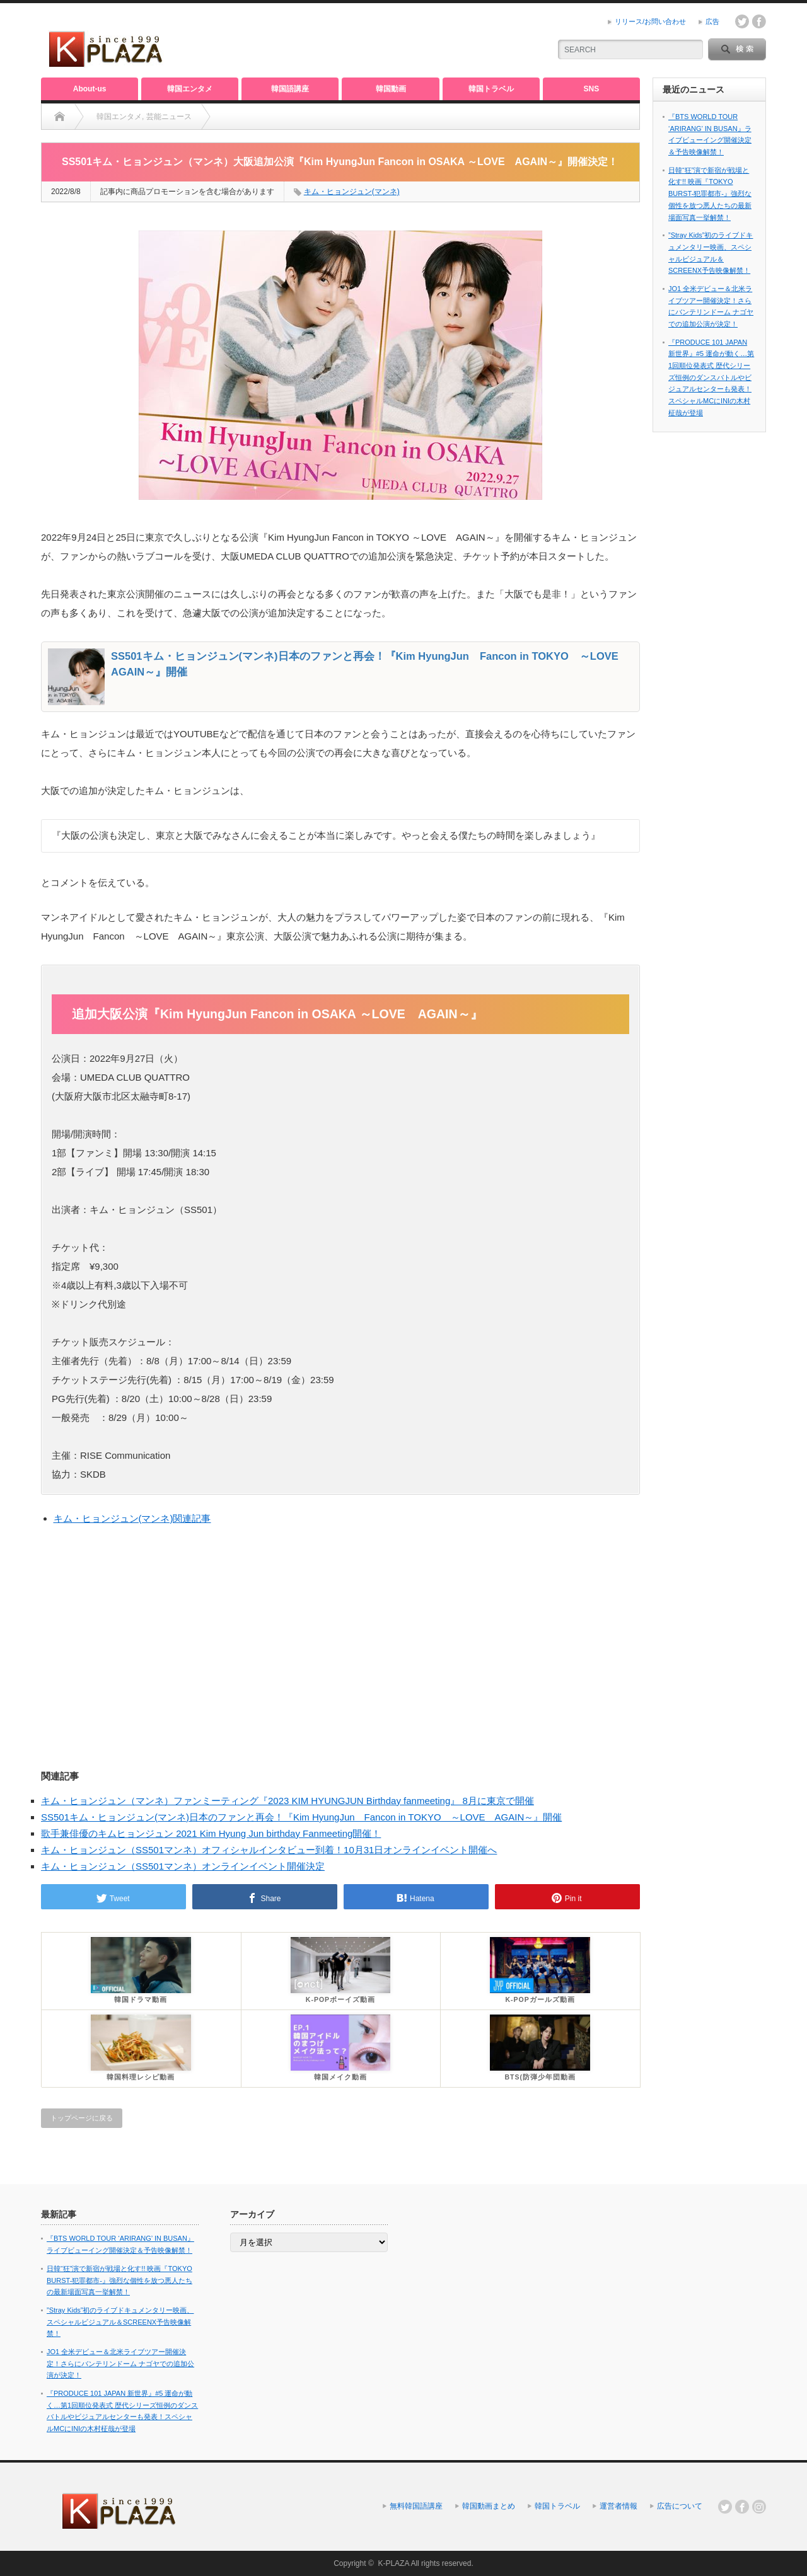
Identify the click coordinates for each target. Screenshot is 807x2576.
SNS (592, 88)
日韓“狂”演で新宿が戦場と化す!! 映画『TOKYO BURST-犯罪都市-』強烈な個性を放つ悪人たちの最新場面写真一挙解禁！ (710, 193)
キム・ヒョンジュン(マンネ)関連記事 (132, 1518)
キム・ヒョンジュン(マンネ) (352, 191)
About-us (90, 88)
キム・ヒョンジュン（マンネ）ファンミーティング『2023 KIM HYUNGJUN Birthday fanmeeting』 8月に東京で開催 (287, 1800)
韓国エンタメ (189, 88)
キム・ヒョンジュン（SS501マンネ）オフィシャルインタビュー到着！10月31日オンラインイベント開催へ (269, 1849)
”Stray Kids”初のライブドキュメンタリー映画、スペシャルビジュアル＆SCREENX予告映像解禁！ (120, 2321)
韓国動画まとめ (488, 2506)
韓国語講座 (290, 88)
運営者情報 (618, 2506)
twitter (742, 21)
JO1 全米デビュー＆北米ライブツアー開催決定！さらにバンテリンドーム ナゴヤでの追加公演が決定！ (120, 2363)
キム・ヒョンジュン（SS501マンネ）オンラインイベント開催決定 (183, 1866)
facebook (759, 21)
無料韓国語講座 (416, 2506)
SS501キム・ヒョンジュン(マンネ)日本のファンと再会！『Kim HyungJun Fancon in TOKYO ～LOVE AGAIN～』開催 (301, 1817)
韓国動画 (391, 88)
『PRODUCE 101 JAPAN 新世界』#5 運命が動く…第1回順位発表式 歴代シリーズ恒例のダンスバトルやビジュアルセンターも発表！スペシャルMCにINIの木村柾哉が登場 (711, 377)
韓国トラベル (491, 88)
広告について (679, 2506)
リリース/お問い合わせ (650, 21)
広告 (712, 21)
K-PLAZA (393, 2563)
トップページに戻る (81, 2118)
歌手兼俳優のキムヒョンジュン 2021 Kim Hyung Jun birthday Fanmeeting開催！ (211, 1833)
